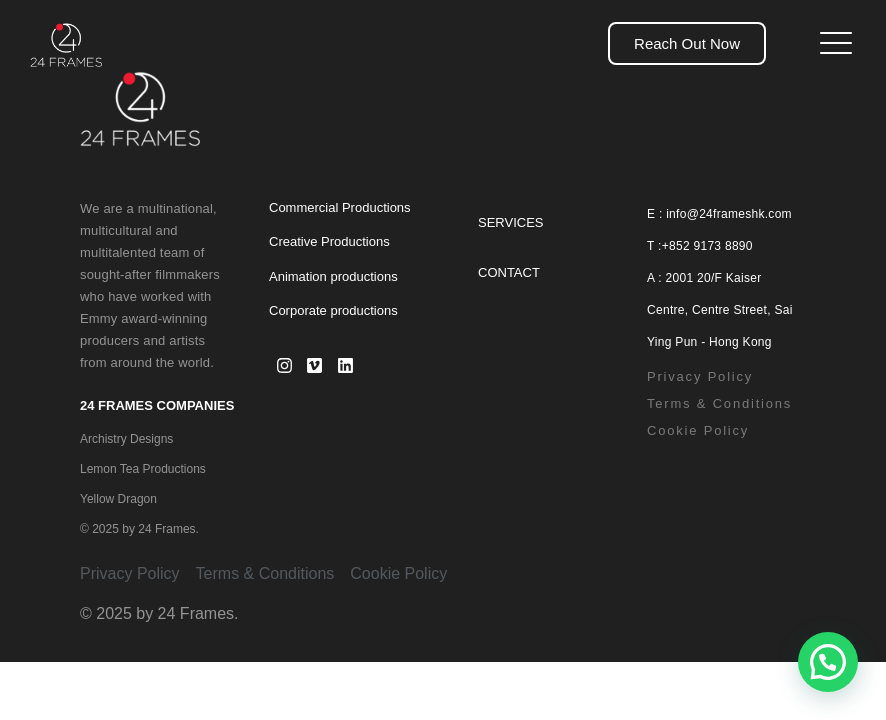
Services (511, 222)
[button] (828, 662)
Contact (509, 272)
